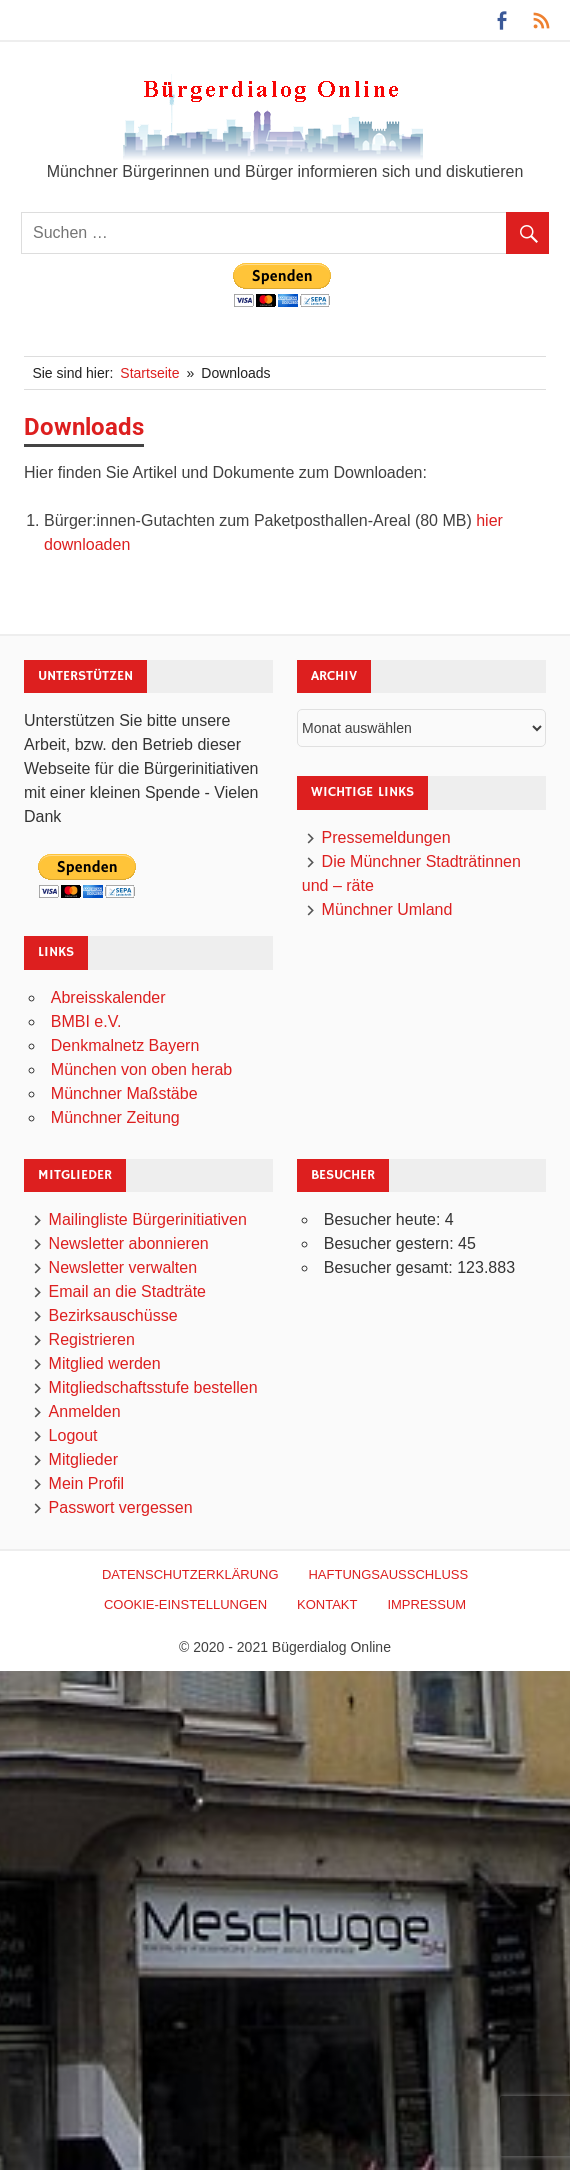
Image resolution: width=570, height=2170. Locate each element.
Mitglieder (83, 1459)
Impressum (426, 1604)
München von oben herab (141, 1069)
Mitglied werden (105, 1363)
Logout (73, 1435)
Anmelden (85, 1411)
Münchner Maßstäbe (124, 1093)
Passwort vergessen (121, 1507)
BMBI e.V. (86, 1021)
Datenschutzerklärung (190, 1574)
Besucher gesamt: (390, 1267)
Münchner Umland (387, 909)
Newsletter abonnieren (129, 1243)
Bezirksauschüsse (113, 1315)
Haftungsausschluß (388, 1574)
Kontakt (327, 1604)
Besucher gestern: (391, 1243)
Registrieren (92, 1339)
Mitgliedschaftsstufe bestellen (153, 1387)
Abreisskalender (108, 997)
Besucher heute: (384, 1219)
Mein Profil (87, 1483)
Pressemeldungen (386, 837)
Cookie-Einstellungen (185, 1604)
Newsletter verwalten (123, 1267)
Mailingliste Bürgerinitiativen (148, 1219)
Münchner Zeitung (115, 1117)
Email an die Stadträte (127, 1291)
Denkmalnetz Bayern (125, 1045)
